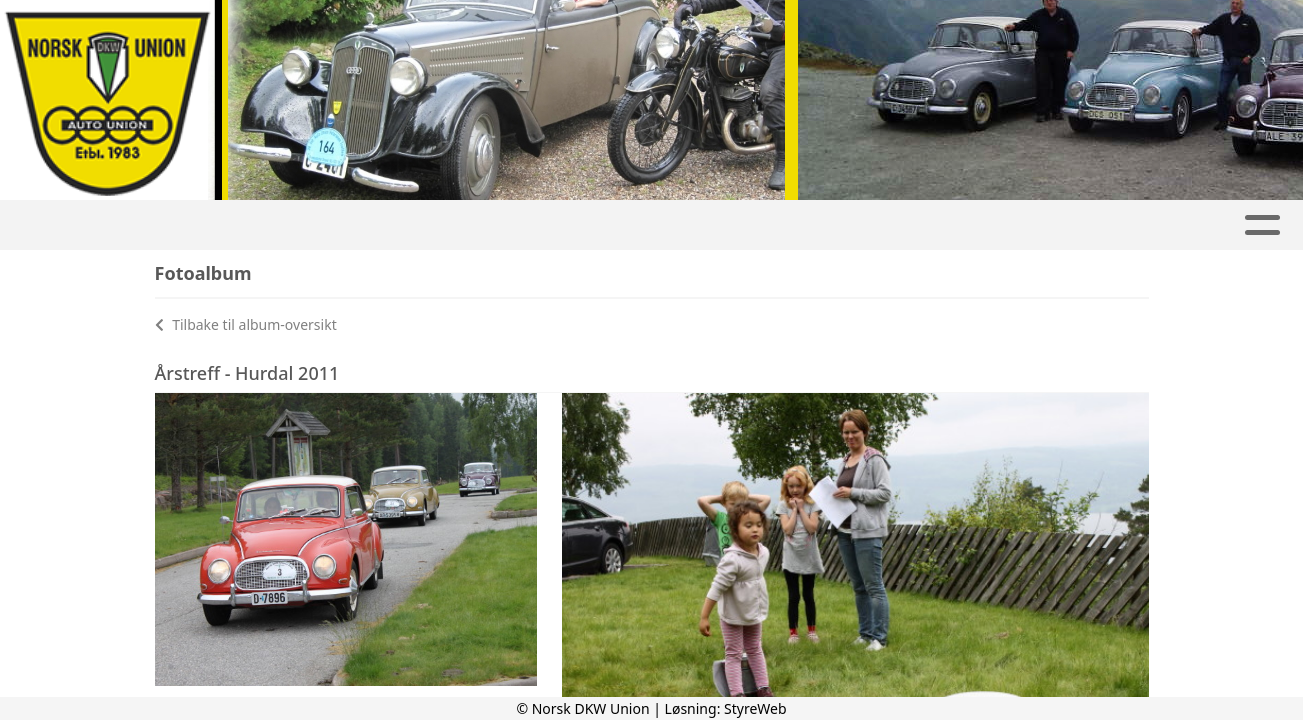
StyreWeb (755, 708)
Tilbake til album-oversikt (246, 324)
